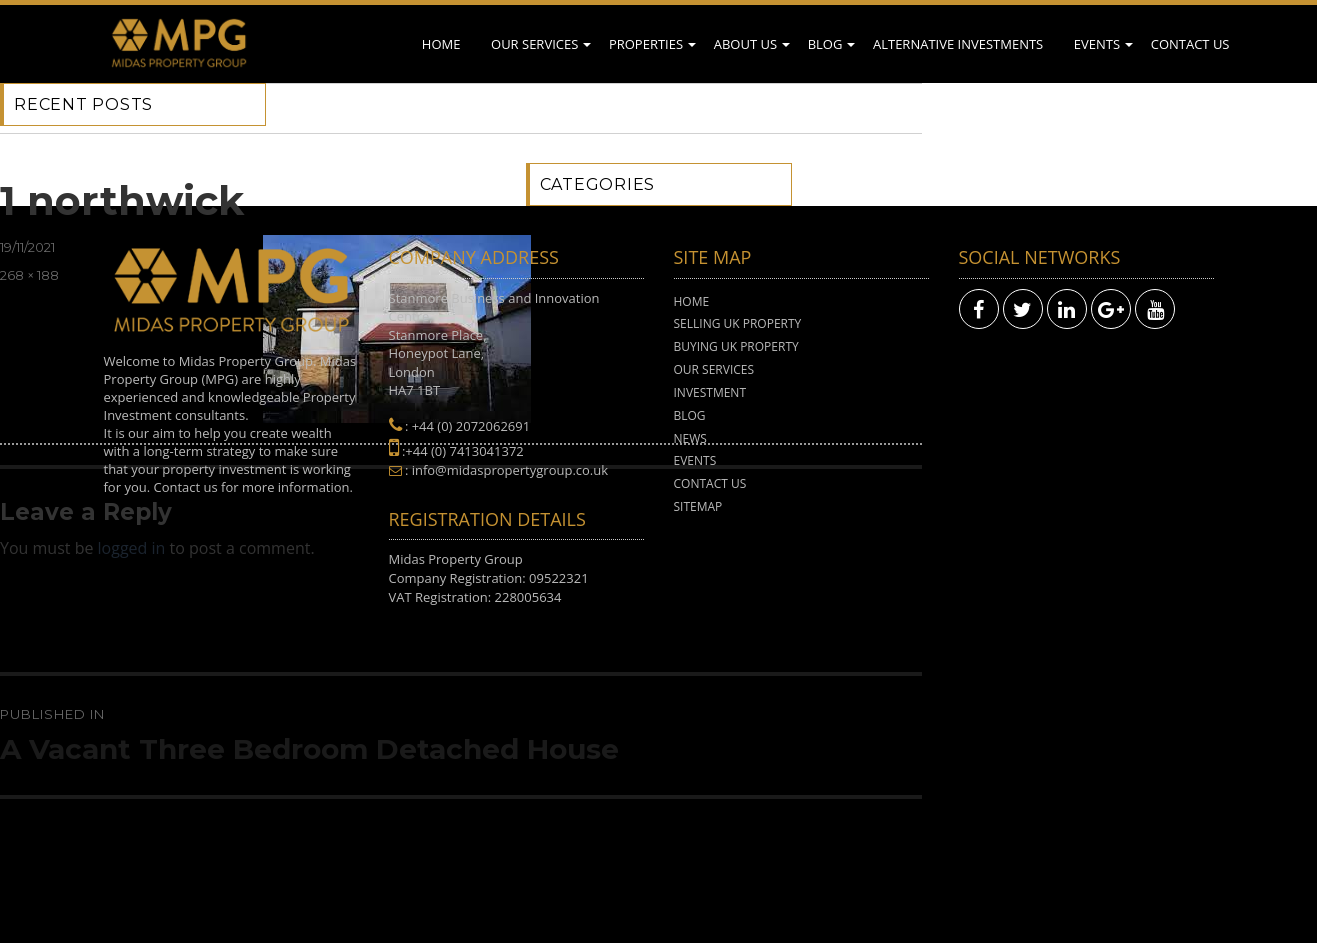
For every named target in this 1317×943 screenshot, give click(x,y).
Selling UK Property (738, 323)
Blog (825, 44)
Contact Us (1190, 44)
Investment (710, 392)
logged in (132, 548)
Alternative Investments (958, 44)
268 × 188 (29, 275)
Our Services (534, 44)
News (690, 438)
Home (441, 44)
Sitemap (698, 506)
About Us (745, 44)
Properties (646, 44)
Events (1097, 44)
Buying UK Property (736, 346)
